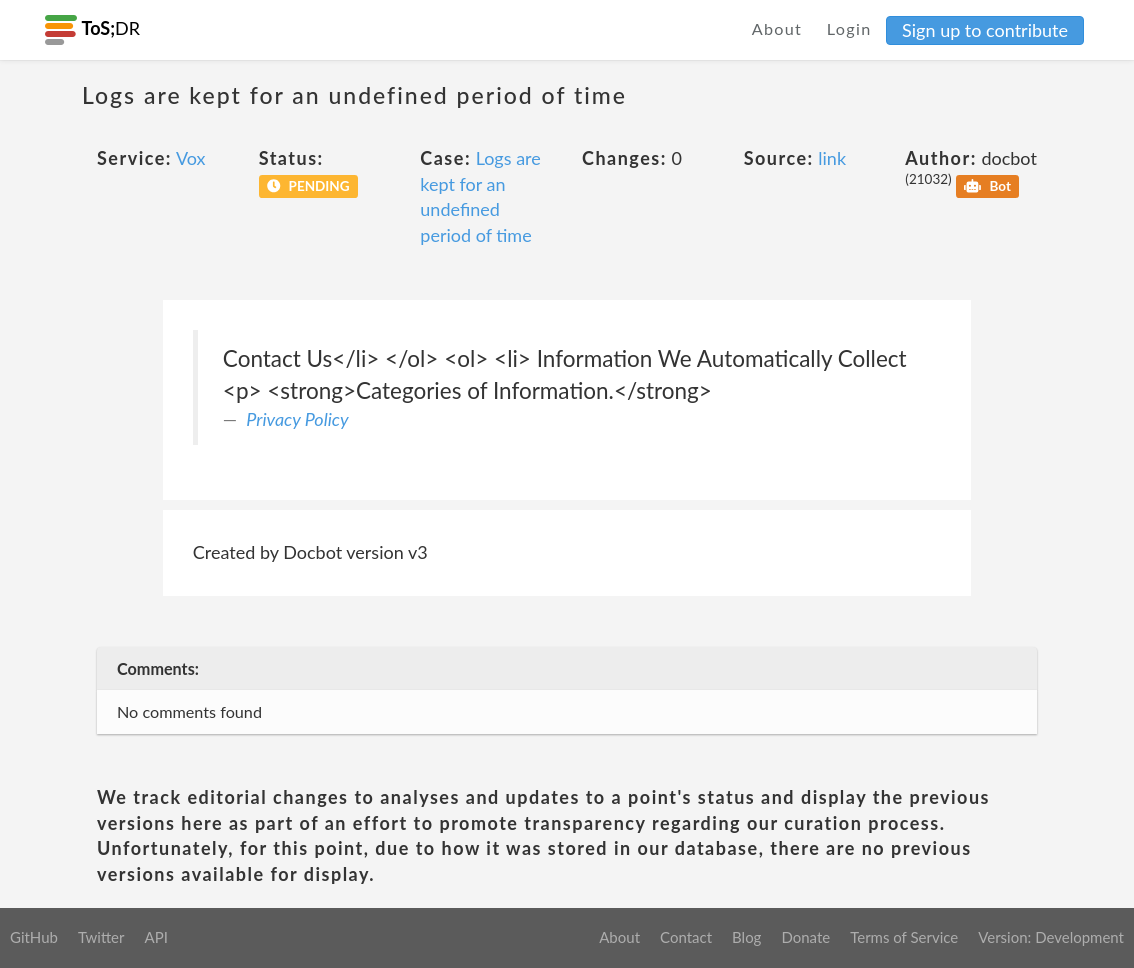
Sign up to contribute (985, 30)
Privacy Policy (297, 419)
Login (849, 28)
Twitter (101, 937)
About (777, 28)
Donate (805, 937)
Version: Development (1051, 937)
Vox (191, 158)
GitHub (34, 937)
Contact (686, 937)
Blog (746, 937)
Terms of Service (904, 937)
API (155, 937)
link (832, 158)
